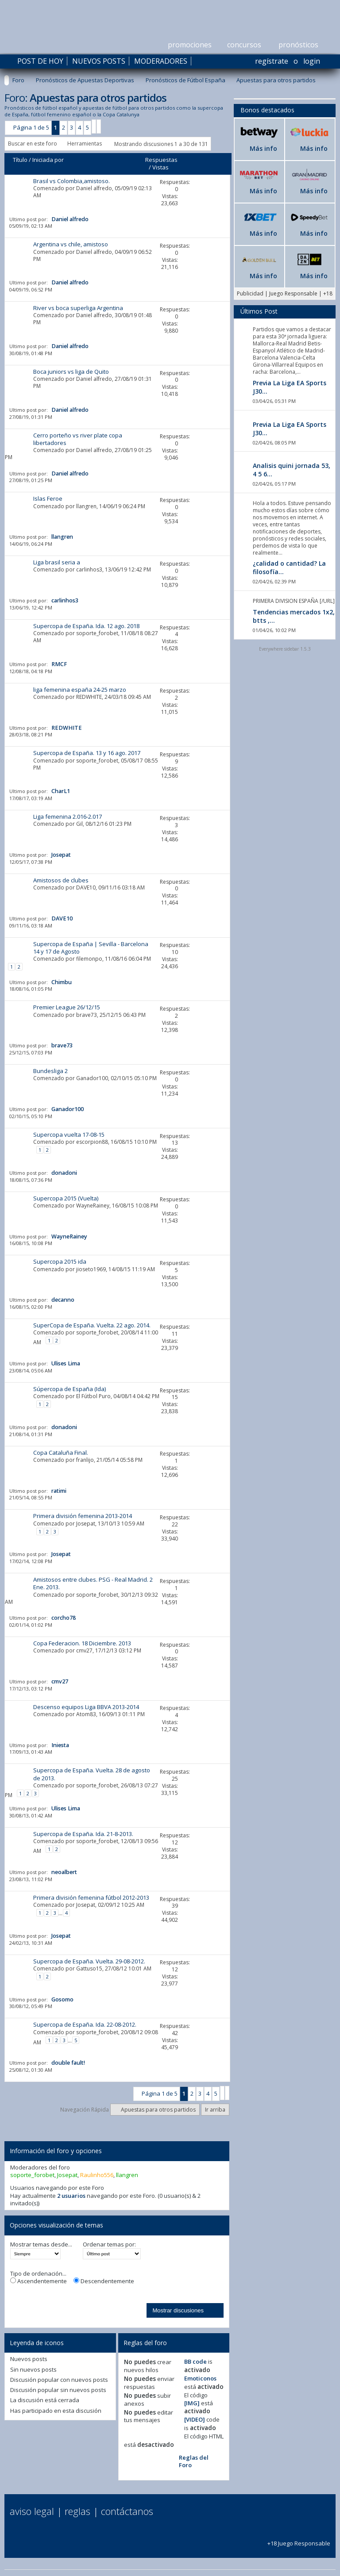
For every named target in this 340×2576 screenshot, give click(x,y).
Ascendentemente (38, 2281)
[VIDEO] (194, 2419)
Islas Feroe (47, 498)
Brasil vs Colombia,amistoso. (71, 181)
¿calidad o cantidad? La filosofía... (289, 567)
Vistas (160, 167)
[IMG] (192, 2403)
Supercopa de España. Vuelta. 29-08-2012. (89, 1961)
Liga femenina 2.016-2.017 (67, 816)
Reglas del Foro (194, 2461)
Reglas (77, 2511)
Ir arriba (215, 2109)
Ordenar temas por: (109, 2244)
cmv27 (84, 1650)
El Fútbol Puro (93, 1396)
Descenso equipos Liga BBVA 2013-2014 (86, 1707)
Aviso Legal (32, 2511)
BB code (195, 2361)
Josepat (85, 1523)
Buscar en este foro (32, 143)
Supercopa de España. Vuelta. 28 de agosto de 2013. (91, 1774)
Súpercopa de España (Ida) (69, 1389)
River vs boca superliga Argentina (78, 308)
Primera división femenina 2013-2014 (82, 1516)
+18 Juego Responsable (298, 2539)
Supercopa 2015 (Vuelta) (65, 1198)
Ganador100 (92, 1078)
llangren (86, 506)
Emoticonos (200, 2378)
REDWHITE (89, 697)
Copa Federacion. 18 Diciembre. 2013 (82, 1643)
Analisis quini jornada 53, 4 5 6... (291, 469)
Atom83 (86, 1714)
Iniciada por (48, 160)
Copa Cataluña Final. (60, 1453)
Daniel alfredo (94, 188)
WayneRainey (92, 1205)
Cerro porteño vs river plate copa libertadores (77, 439)
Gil (79, 824)
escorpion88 (92, 1142)
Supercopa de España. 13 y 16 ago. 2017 (86, 753)
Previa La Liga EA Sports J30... (289, 387)
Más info (263, 148)
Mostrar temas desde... (41, 2244)
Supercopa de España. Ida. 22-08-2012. (84, 2024)
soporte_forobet (97, 633)
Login (311, 61)
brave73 (86, 1015)
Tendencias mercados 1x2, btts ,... (294, 616)
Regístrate (271, 61)
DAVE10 (86, 887)
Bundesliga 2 (50, 1071)
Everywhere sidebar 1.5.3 (285, 649)
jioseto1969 (91, 1269)
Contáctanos (127, 2511)
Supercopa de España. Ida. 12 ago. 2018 (86, 626)
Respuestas (161, 160)
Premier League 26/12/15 (66, 1007)
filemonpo (89, 958)
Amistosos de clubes (61, 880)
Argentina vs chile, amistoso (70, 244)
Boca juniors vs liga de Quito (71, 372)
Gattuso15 (89, 1968)
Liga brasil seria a (56, 562)
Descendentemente (103, 2281)
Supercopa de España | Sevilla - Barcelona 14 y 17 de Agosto (90, 947)
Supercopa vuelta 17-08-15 (68, 1134)
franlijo (85, 1460)
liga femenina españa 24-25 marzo (79, 690)
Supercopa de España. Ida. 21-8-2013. (83, 1834)
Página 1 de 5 (31, 127)
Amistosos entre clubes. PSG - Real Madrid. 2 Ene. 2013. (93, 1583)
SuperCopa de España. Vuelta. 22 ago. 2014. (92, 1325)
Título (20, 160)
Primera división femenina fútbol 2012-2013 (91, 1897)
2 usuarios (71, 2196)
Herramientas (84, 143)
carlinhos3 (89, 569)
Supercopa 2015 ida (59, 1261)
